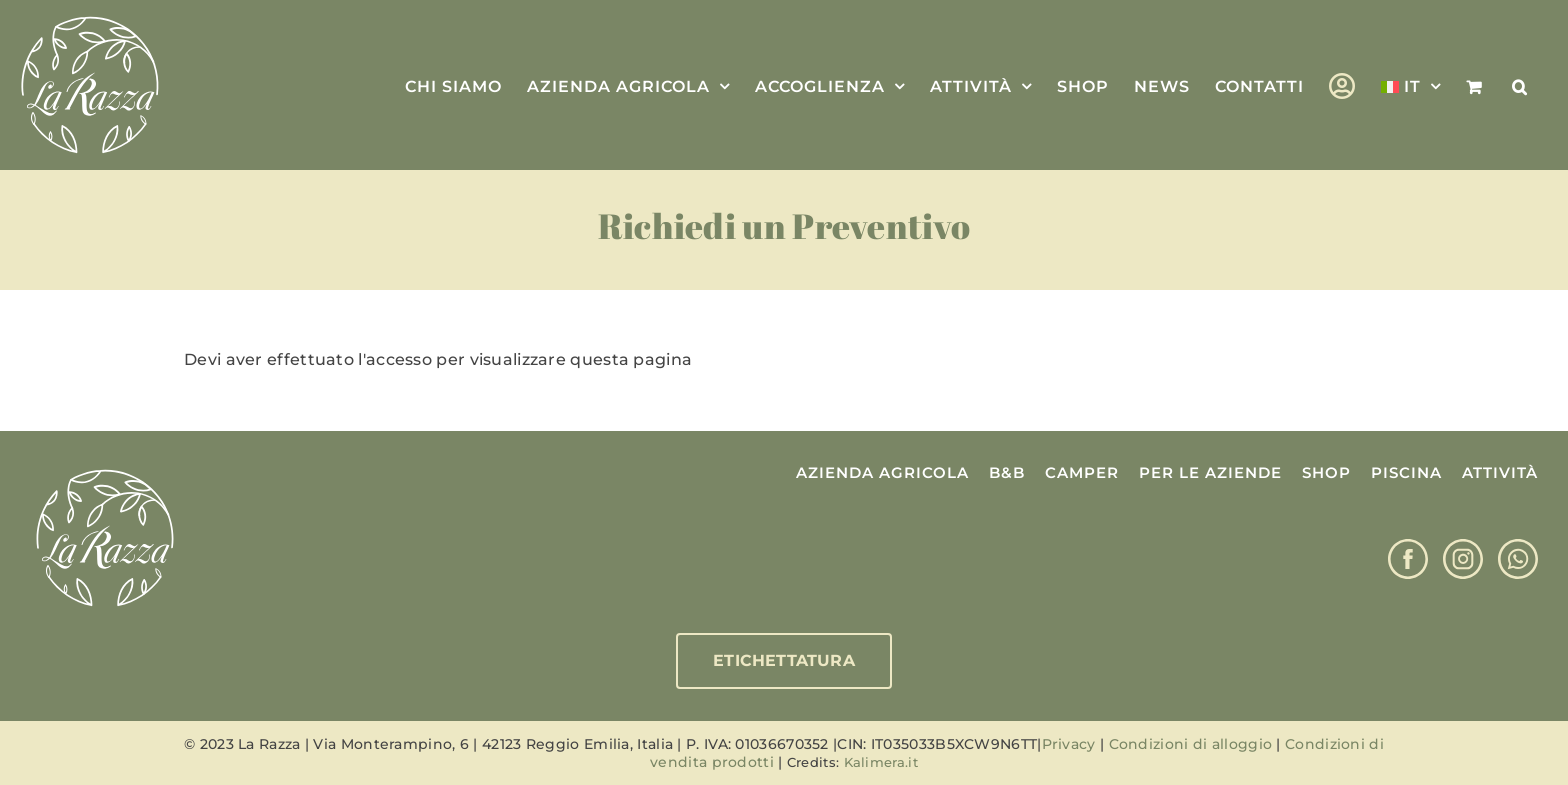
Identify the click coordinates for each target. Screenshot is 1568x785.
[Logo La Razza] (105, 470)
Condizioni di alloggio (1191, 744)
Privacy (1069, 744)
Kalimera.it (881, 762)
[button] (1520, 85)
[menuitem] (1411, 85)
